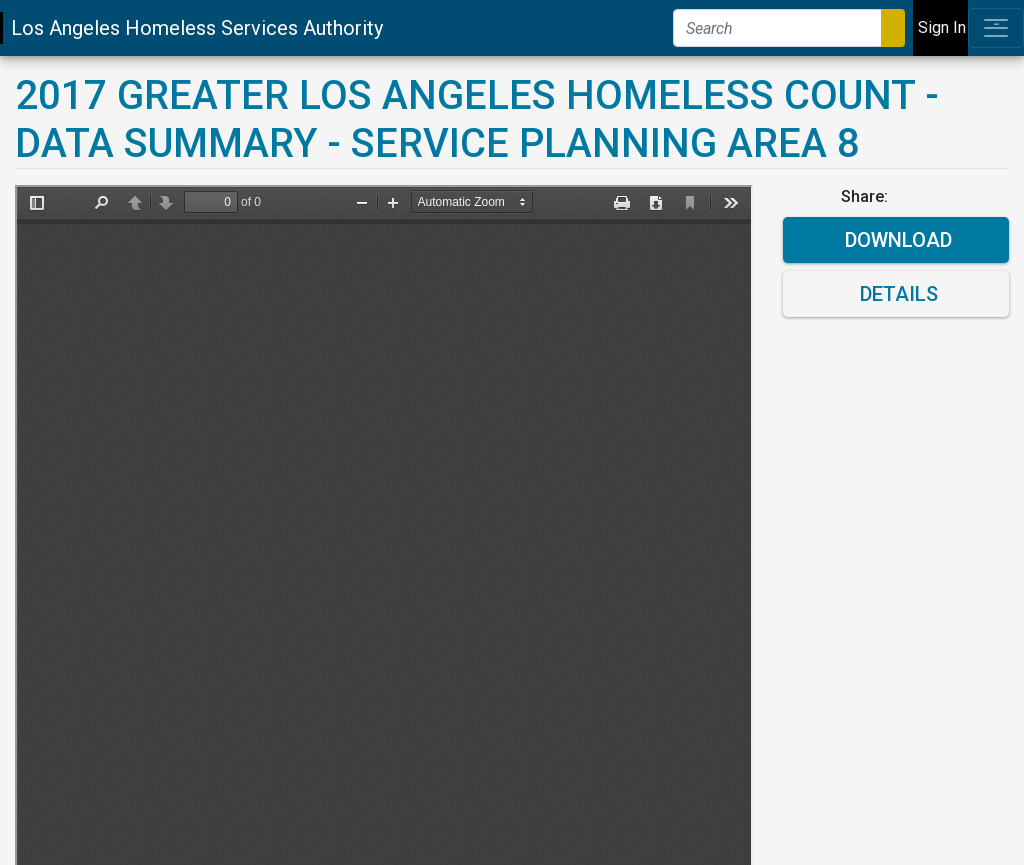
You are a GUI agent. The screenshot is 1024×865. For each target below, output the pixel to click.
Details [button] (896, 294)
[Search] (777, 28)
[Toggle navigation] (996, 28)
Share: (866, 196)
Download (896, 240)
